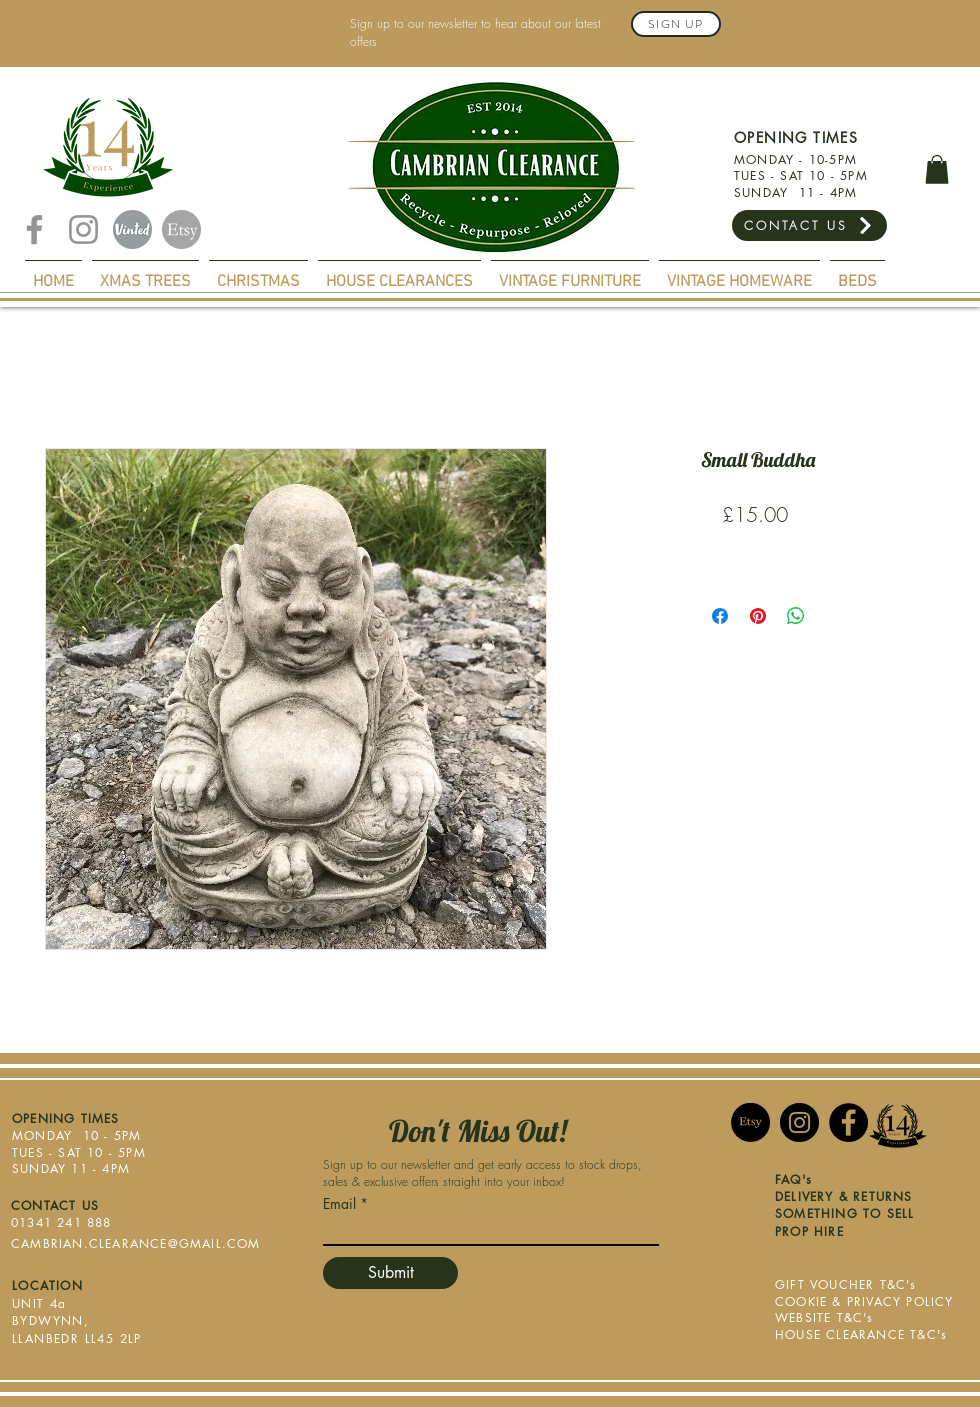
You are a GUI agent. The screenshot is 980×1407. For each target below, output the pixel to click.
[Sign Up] (676, 24)
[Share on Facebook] (720, 616)
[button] (937, 169)
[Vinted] (132, 229)
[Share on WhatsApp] (796, 616)
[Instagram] (83, 229)
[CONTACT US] (809, 225)
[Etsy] (181, 229)
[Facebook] (34, 229)
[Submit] (390, 1273)
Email (339, 1204)
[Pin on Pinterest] (758, 616)
